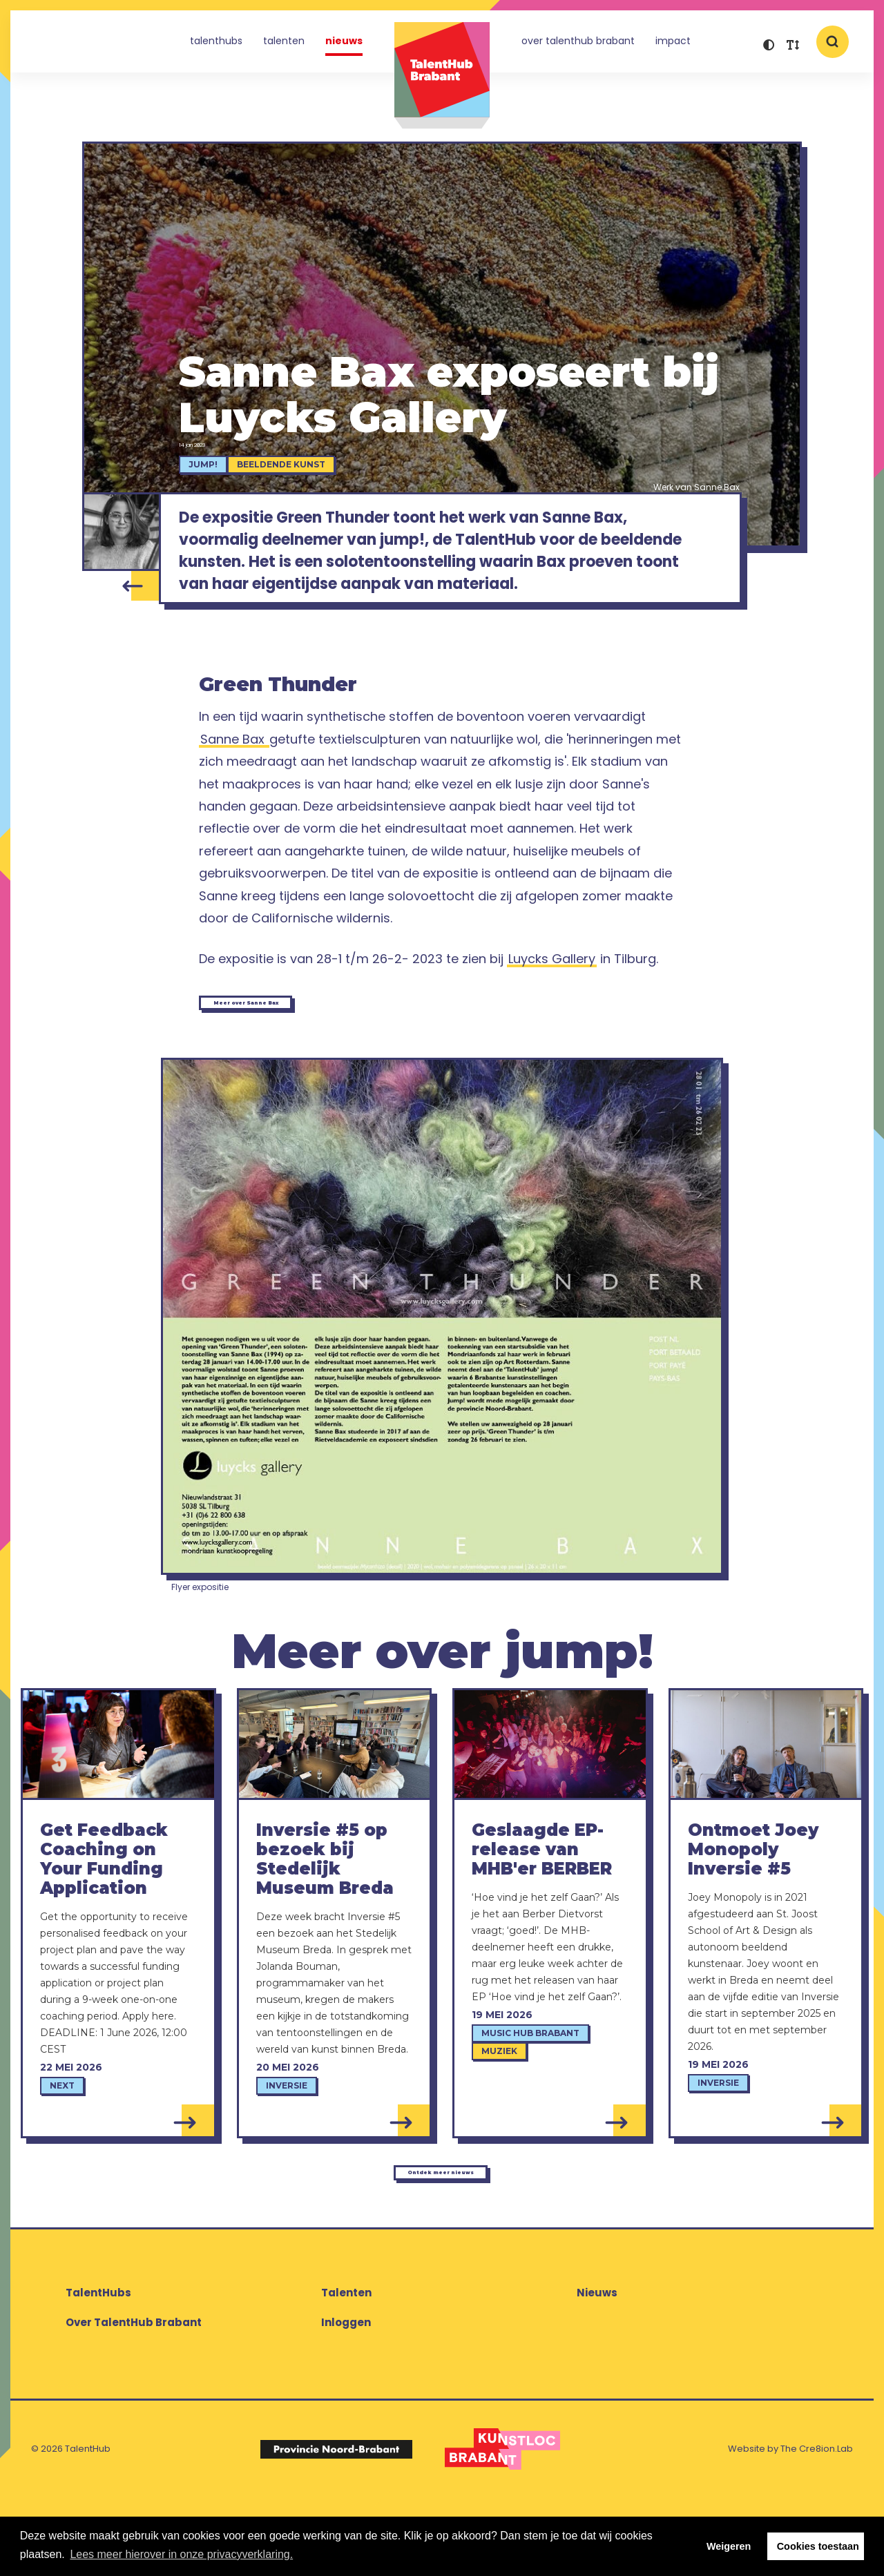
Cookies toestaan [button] (818, 2546)
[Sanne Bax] (121, 538)
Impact (673, 44)
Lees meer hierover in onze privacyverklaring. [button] (181, 2554)
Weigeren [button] (729, 2546)
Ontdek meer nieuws (438, 2242)
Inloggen (346, 2401)
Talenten (284, 44)
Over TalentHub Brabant (578, 44)
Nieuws (344, 44)
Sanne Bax (234, 793)
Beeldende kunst (303, 472)
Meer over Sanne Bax (296, 1060)
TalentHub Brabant (442, 75)
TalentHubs (216, 44)
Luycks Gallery (551, 1013)
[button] (768, 47)
